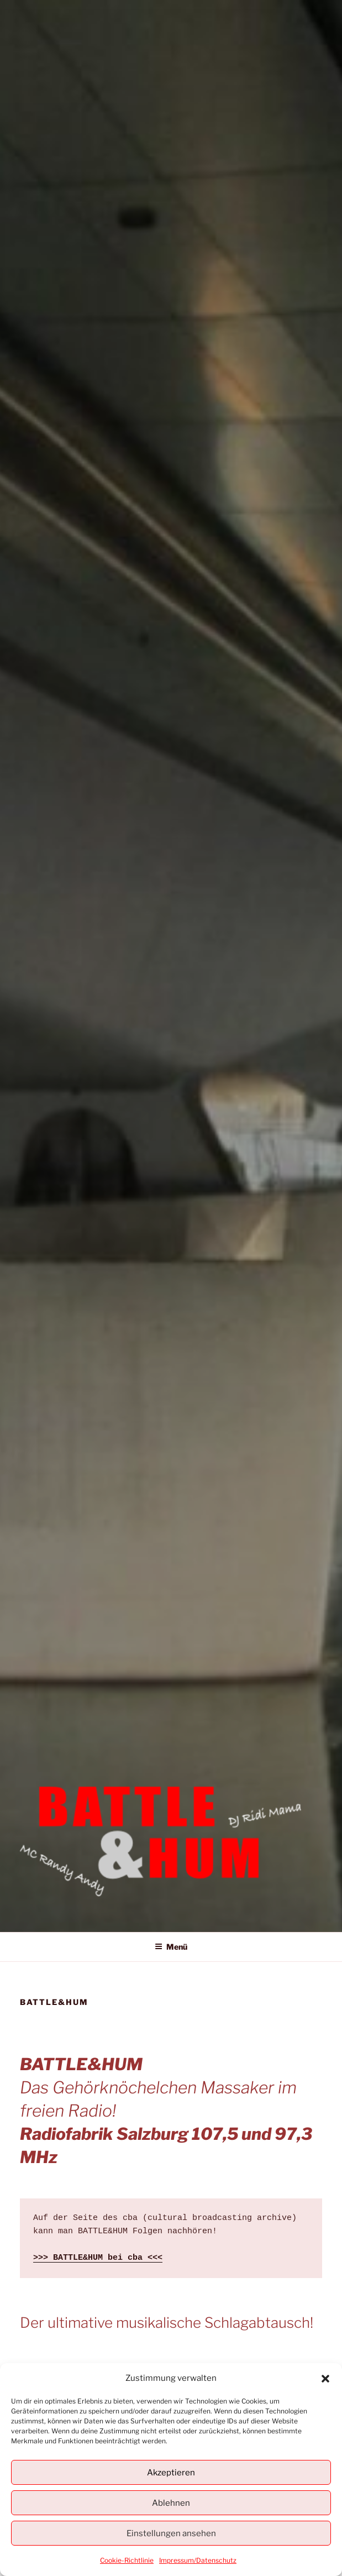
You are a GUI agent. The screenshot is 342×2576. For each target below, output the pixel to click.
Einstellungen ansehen (171, 2533)
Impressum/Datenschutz (197, 2560)
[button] (325, 2378)
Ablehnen (171, 2503)
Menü (171, 1946)
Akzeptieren (171, 2473)
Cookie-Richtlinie (127, 2560)
